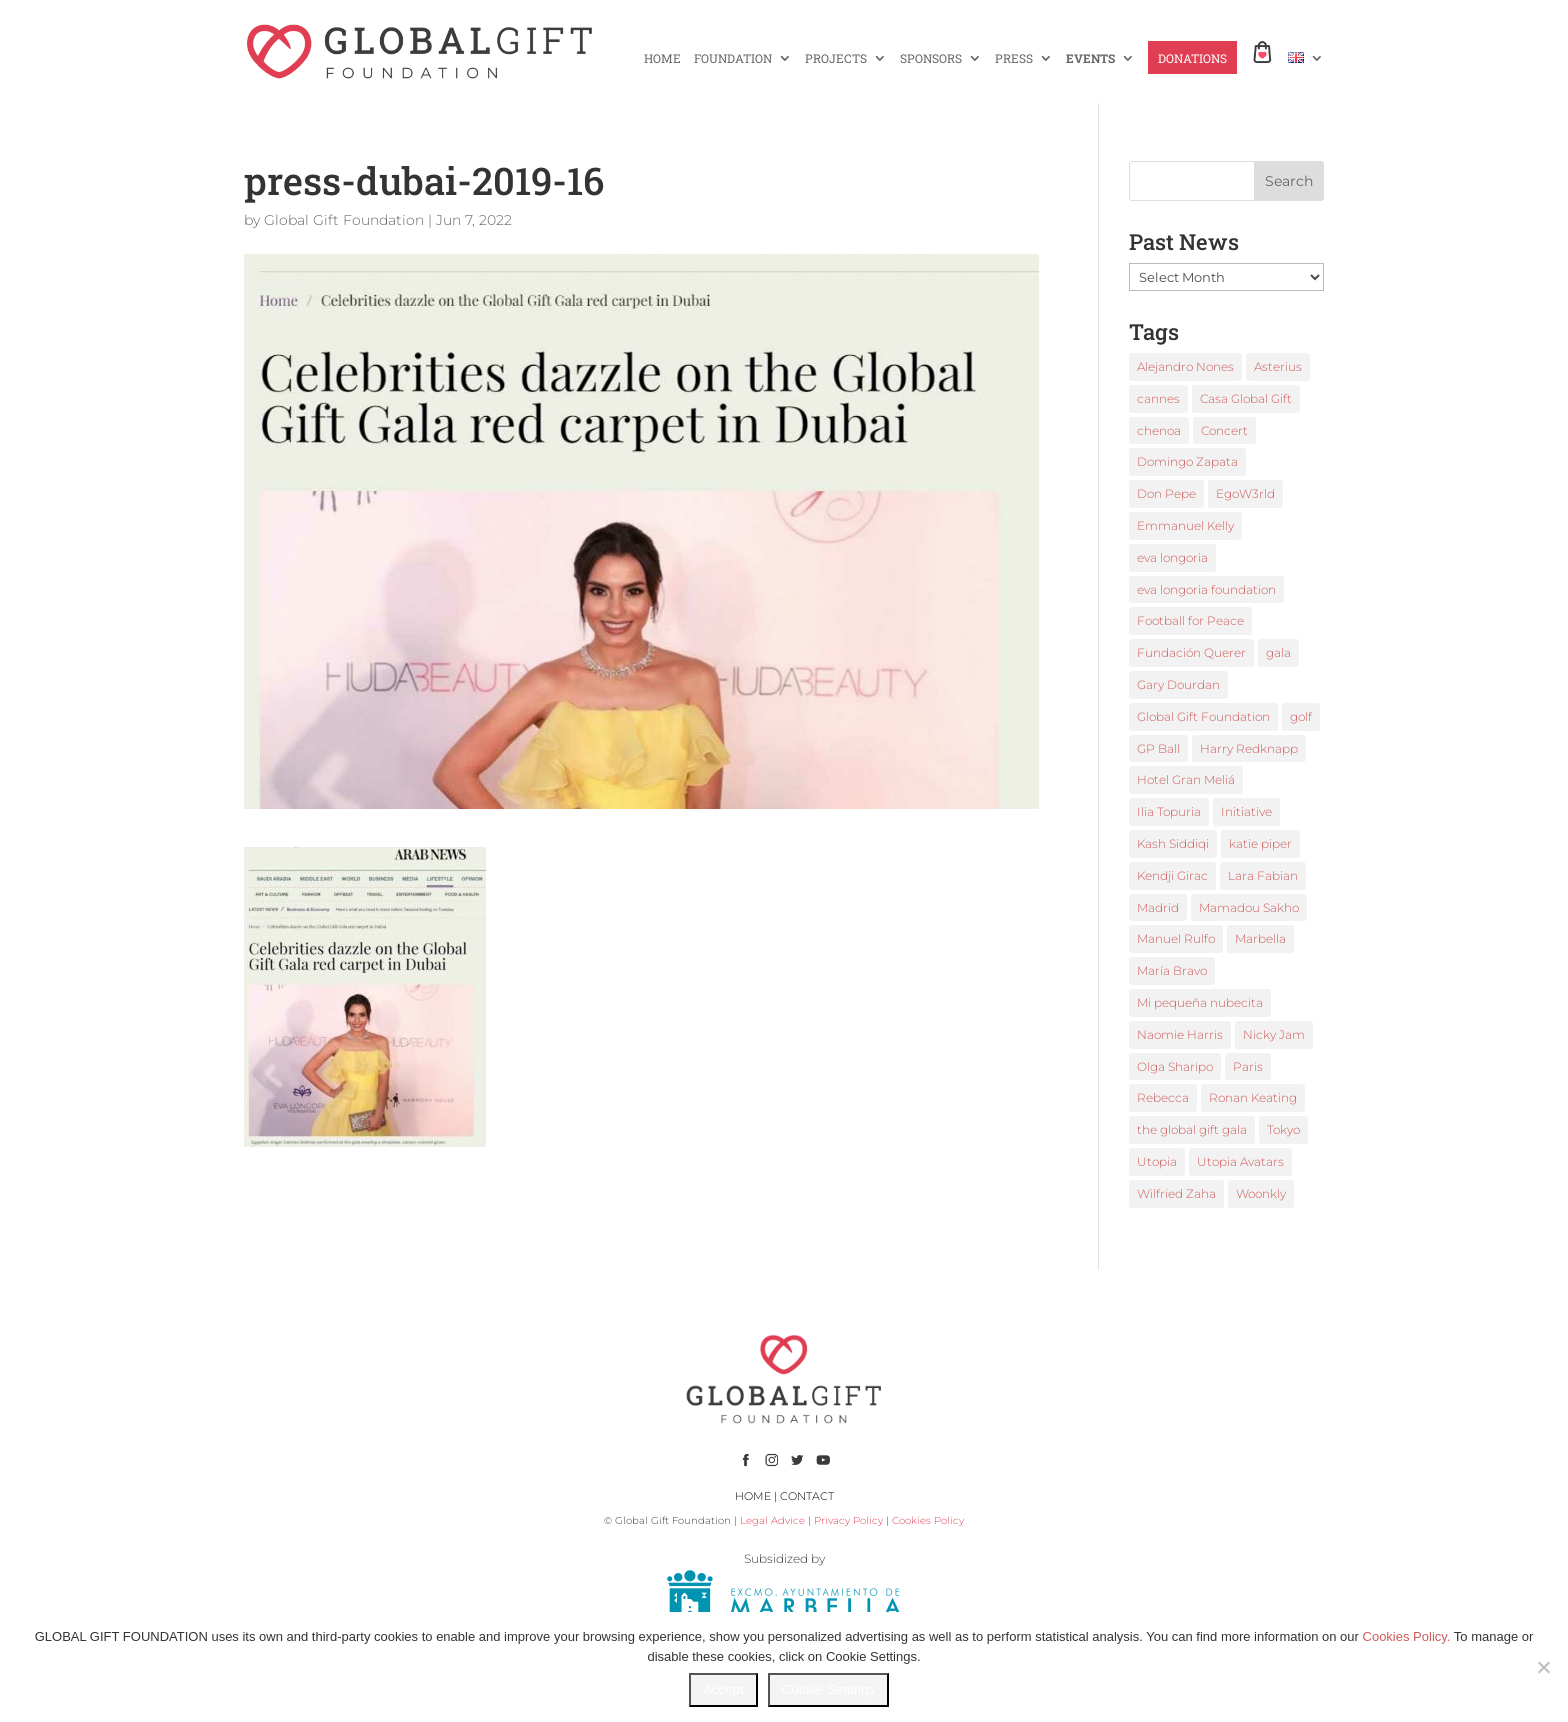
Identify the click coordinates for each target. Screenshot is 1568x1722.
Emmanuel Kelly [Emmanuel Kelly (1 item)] (1185, 525)
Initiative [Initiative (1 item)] (1246, 811)
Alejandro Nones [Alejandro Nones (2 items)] (1185, 366)
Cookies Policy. (1407, 1636)
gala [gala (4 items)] (1278, 652)
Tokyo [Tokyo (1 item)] (1283, 1129)
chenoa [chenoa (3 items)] (1159, 430)
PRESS (1014, 58)
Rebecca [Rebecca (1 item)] (1163, 1097)
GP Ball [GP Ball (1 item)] (1158, 748)
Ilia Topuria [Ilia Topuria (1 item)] (1169, 811)
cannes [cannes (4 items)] (1158, 398)
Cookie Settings (828, 1689)
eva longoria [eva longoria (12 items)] (1172, 557)
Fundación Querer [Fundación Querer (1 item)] (1191, 652)
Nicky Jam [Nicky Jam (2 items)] (1274, 1034)
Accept (723, 1689)
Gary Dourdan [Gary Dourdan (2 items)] (1178, 684)
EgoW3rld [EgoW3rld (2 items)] (1245, 493)
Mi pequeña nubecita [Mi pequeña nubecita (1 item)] (1200, 1002)
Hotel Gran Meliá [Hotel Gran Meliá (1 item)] (1186, 779)
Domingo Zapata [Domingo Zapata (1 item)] (1187, 461)
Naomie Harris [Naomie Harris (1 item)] (1180, 1034)
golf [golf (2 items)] (1301, 716)
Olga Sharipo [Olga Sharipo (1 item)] (1175, 1066)
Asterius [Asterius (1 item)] (1278, 366)
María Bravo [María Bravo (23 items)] (1172, 970)
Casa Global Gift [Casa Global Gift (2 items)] (1246, 398)
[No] (1543, 1667)
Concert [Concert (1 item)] (1224, 430)
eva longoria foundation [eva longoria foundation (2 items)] (1206, 589)
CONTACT (807, 1496)
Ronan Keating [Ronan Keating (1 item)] (1253, 1097)
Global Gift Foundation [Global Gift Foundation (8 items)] (1203, 716)
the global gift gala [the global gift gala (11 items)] (1192, 1129)
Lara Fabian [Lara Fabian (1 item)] (1263, 875)
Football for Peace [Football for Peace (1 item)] (1190, 620)
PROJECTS (836, 58)
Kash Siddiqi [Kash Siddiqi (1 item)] (1173, 843)
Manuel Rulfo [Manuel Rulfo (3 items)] (1176, 938)
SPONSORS (931, 58)
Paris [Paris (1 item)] (1248, 1066)
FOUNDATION (733, 58)
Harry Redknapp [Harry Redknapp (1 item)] (1249, 748)
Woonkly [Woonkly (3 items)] (1261, 1193)
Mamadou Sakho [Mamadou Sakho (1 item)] (1249, 907)
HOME (662, 58)
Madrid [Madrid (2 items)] (1158, 907)
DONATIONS (1192, 58)
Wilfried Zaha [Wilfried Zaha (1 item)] (1176, 1193)
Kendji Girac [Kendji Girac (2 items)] (1172, 875)
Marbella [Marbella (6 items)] (1260, 938)
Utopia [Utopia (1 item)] (1157, 1161)
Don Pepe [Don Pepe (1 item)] (1166, 493)
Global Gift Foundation (344, 220)
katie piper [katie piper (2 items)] (1260, 843)
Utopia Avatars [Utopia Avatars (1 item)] (1240, 1161)
